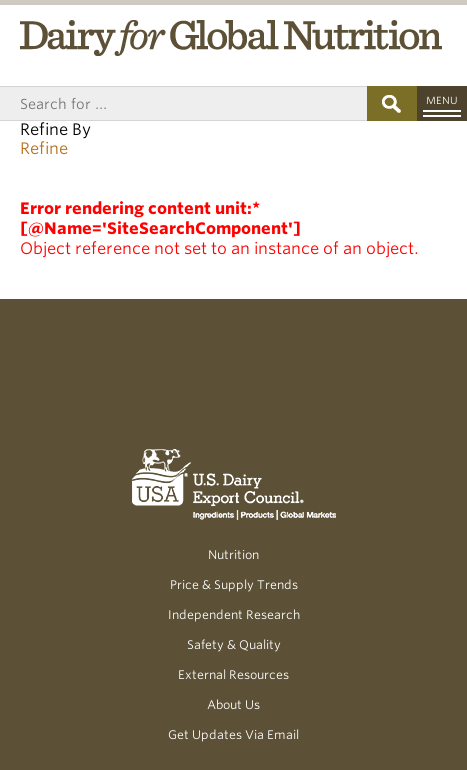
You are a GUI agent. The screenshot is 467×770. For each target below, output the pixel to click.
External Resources (233, 674)
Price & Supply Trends (234, 584)
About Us (233, 704)
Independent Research (234, 614)
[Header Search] (183, 103)
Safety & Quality (234, 644)
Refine (44, 148)
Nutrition (233, 554)
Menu (442, 100)
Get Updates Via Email (233, 734)
